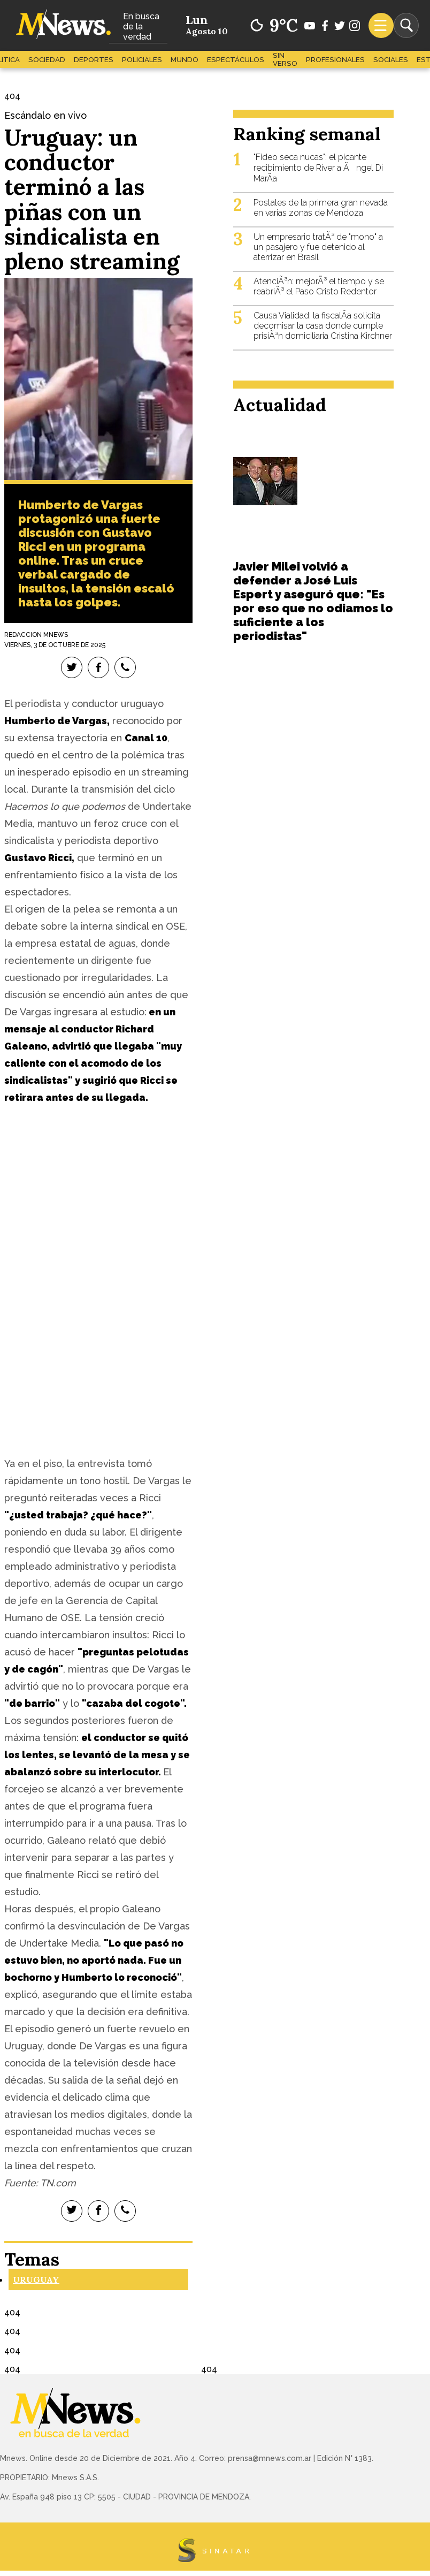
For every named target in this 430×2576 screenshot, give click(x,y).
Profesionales (335, 60)
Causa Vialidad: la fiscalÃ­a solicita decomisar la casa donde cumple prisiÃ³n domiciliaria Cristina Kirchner (323, 325)
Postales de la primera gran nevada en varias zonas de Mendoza (321, 207)
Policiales (142, 60)
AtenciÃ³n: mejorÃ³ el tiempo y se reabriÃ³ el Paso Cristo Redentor (319, 286)
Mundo (184, 60)
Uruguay (36, 2279)
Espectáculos (235, 60)
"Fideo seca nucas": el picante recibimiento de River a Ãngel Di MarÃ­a (318, 168)
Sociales (390, 60)
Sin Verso (285, 59)
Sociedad (46, 60)
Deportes (93, 60)
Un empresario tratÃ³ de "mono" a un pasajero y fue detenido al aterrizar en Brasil (318, 247)
